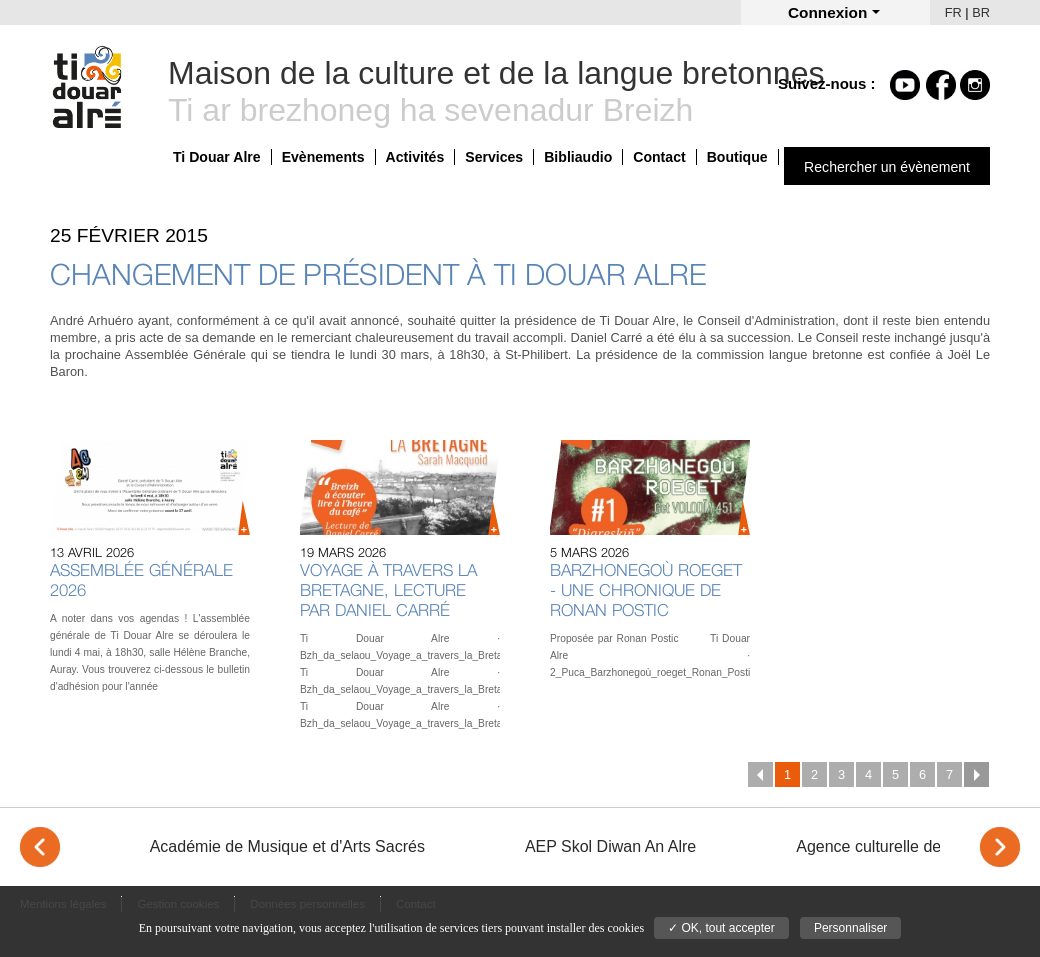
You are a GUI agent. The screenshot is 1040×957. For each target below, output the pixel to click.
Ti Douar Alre (217, 157)
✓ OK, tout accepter (721, 928)
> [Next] (1000, 847)
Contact (659, 157)
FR (953, 12)
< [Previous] (40, 847)
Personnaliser (850, 928)
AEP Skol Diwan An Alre (610, 846)
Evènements (323, 157)
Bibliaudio (578, 157)
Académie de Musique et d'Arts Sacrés (287, 846)
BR (981, 12)
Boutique (737, 157)
